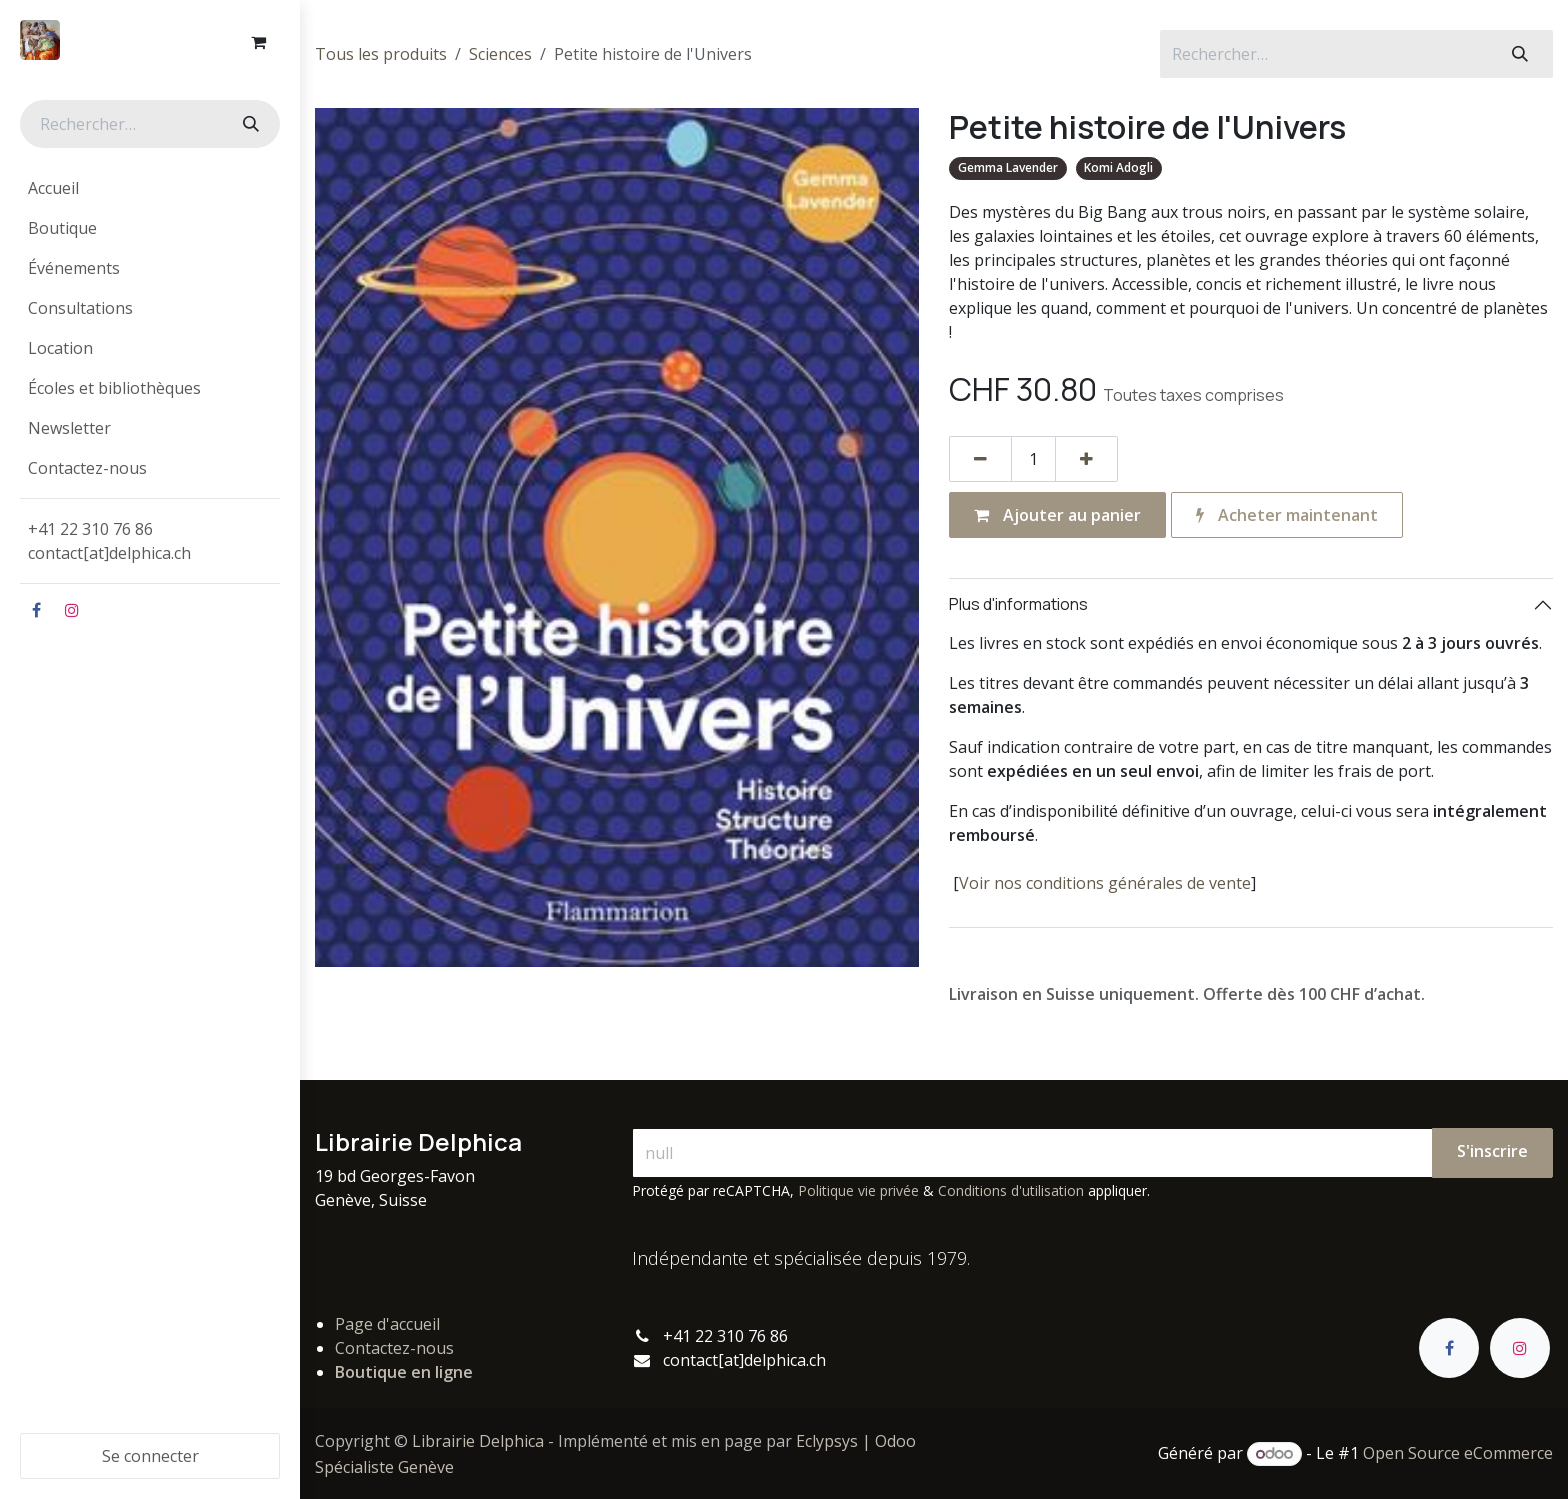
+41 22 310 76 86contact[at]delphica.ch (111, 541)
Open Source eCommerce (1458, 1453)
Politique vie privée (858, 1190)
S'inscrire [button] (1492, 1151)
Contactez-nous (394, 1348)
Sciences (500, 54)
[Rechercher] (249, 124)
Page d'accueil (387, 1324)
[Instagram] (72, 610)
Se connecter (150, 1456)
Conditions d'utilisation (1011, 1190)
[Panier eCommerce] (258, 42)
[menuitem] (150, 188)
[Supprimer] (980, 459)
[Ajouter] (1086, 459)
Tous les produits (381, 54)
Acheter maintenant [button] (1287, 515)
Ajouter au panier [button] (1057, 515)
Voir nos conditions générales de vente (1105, 883)
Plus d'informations (1018, 604)
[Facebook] (36, 610)
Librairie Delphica (478, 1441)
